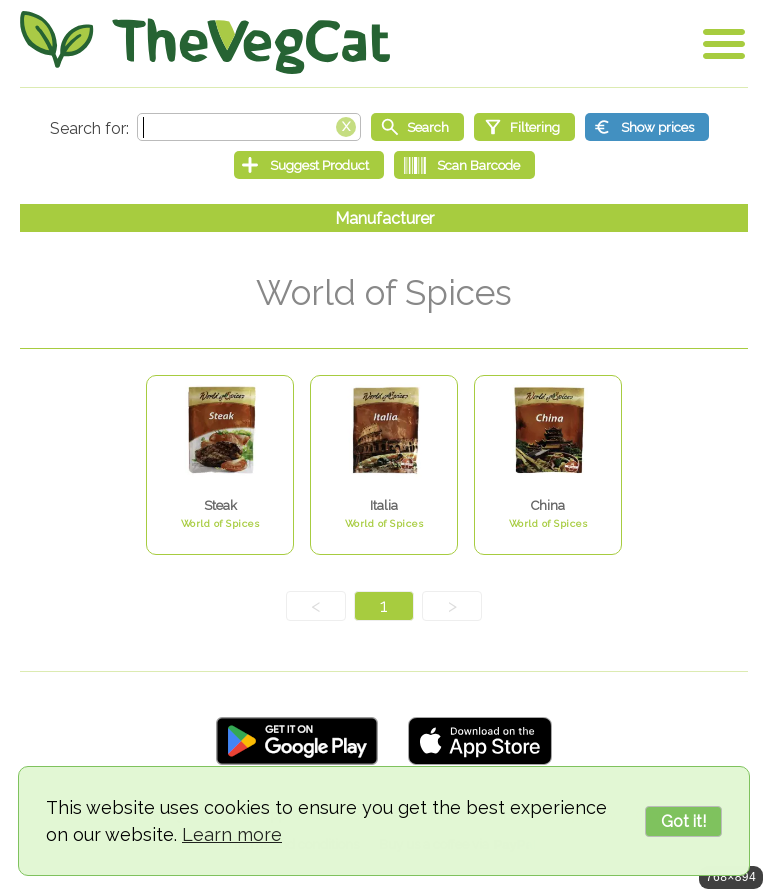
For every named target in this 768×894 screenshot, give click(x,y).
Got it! (683, 821)
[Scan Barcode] (464, 165)
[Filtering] (524, 127)
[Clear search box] (346, 125)
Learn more (232, 834)
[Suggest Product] (309, 165)
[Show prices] (647, 127)
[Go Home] (205, 42)
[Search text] (249, 127)
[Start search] (417, 127)
